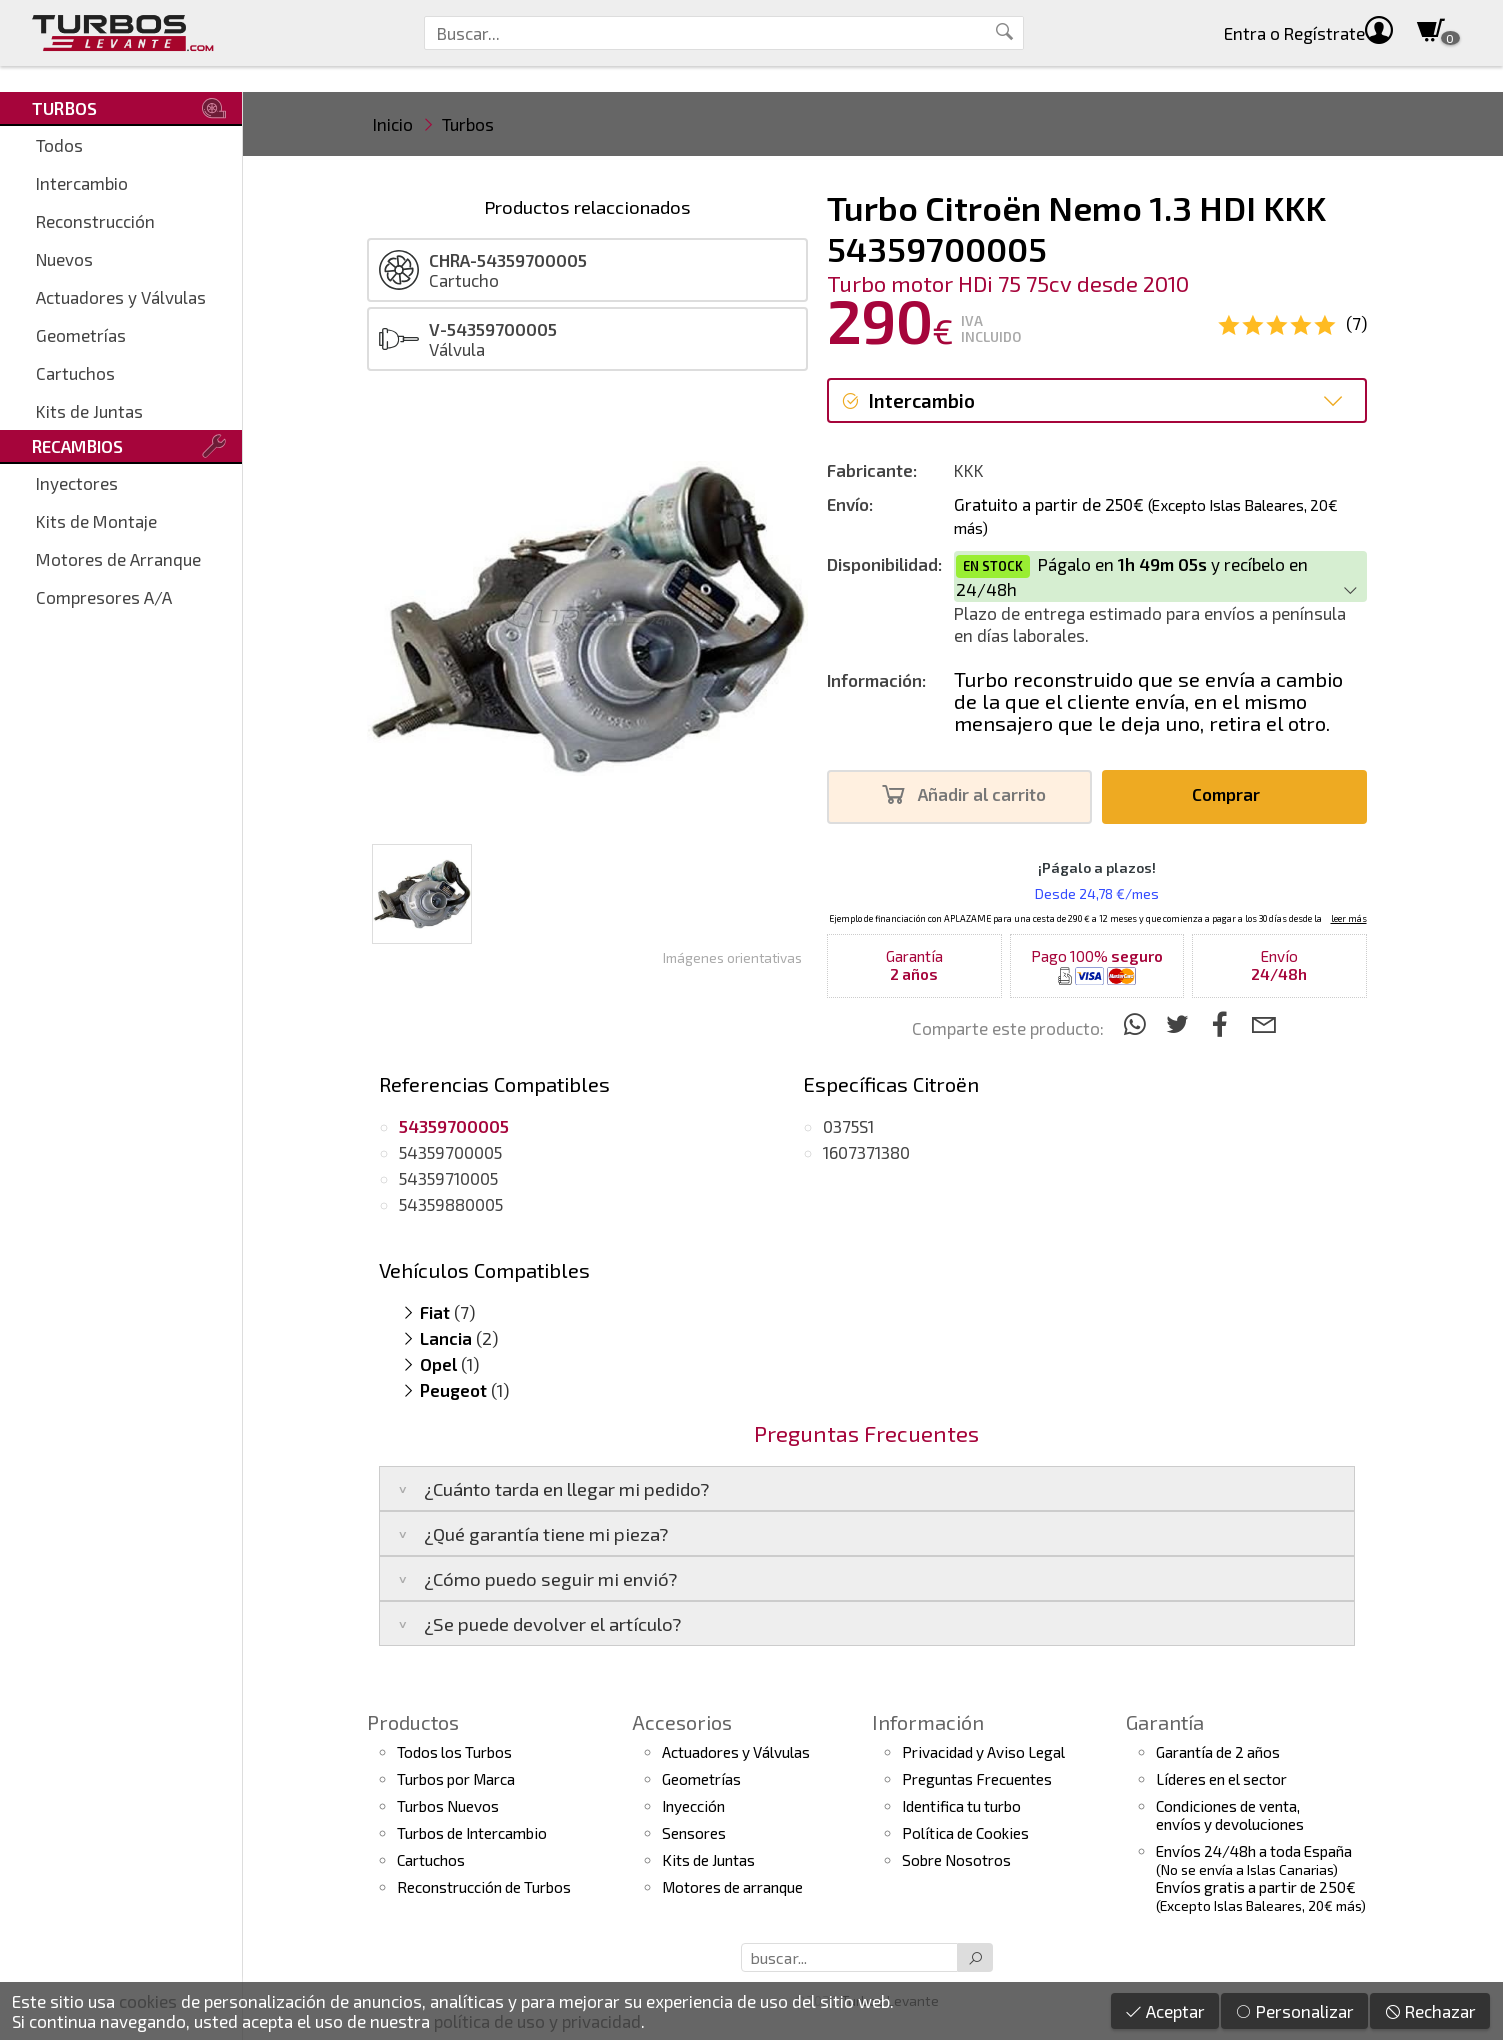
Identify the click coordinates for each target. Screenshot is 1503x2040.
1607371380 (866, 1152)
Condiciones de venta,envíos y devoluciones (1230, 1815)
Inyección (693, 1806)
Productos (413, 1722)
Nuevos (64, 259)
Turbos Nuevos (448, 1806)
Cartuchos (75, 373)
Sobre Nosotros (956, 1860)
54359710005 (448, 1178)
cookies (148, 2001)
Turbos (468, 124)
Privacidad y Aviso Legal (983, 1752)
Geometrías (81, 335)
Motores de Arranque (118, 559)
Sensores (694, 1833)
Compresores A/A (104, 597)
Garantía (1165, 1722)
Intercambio (82, 183)
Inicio (393, 124)
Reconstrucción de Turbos (484, 1887)
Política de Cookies (965, 1833)
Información (928, 1722)
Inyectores (77, 483)
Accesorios (682, 1722)
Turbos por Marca (456, 1779)
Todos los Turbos (454, 1752)
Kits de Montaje (96, 521)
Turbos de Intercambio (472, 1833)
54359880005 (451, 1204)
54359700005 (450, 1152)
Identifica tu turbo (961, 1806)
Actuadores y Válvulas (121, 297)
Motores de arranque (732, 1887)
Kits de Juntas (89, 411)
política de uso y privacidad (537, 2021)
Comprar (1231, 794)
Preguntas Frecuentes (977, 1779)
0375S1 (848, 1126)
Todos (59, 145)
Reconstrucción (95, 221)
